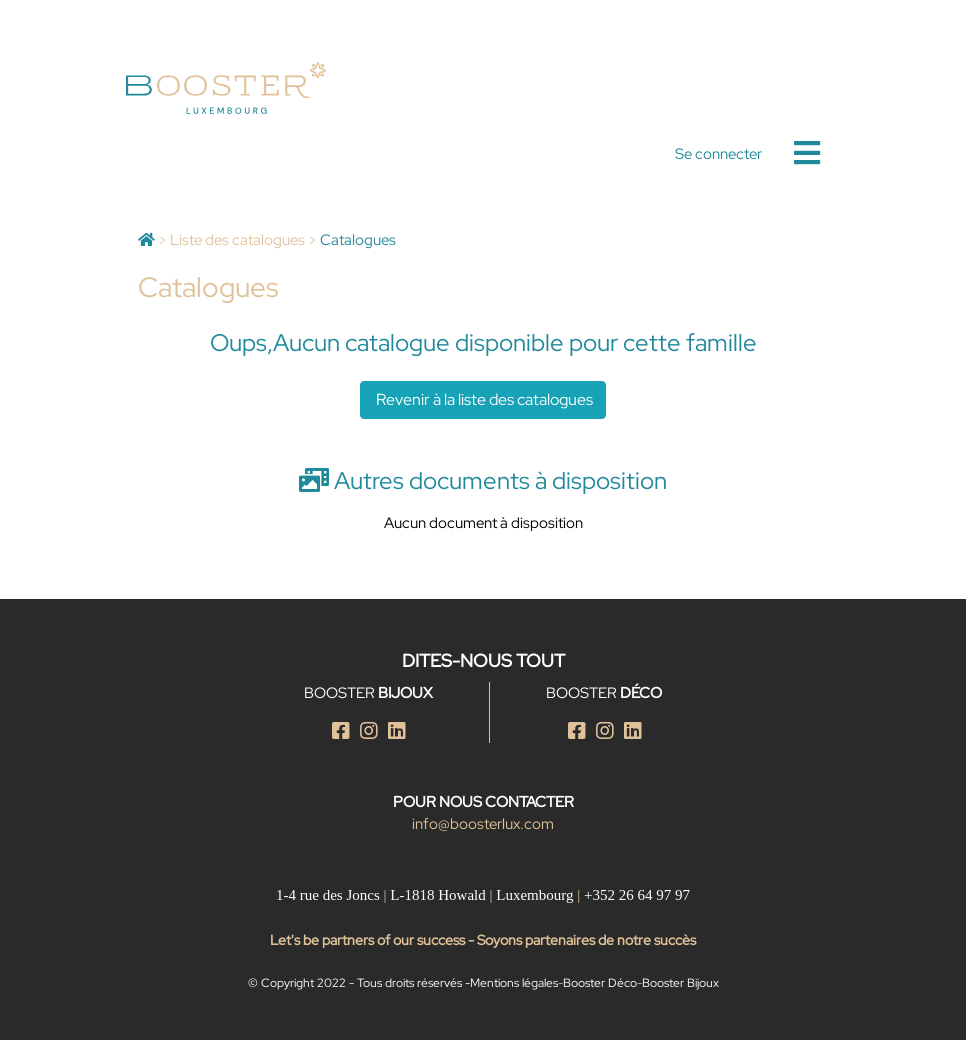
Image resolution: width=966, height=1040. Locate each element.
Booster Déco (600, 983)
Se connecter (718, 154)
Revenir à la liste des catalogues (483, 399)
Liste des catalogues (237, 240)
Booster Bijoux (680, 983)
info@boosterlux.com (483, 824)
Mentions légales (514, 983)
